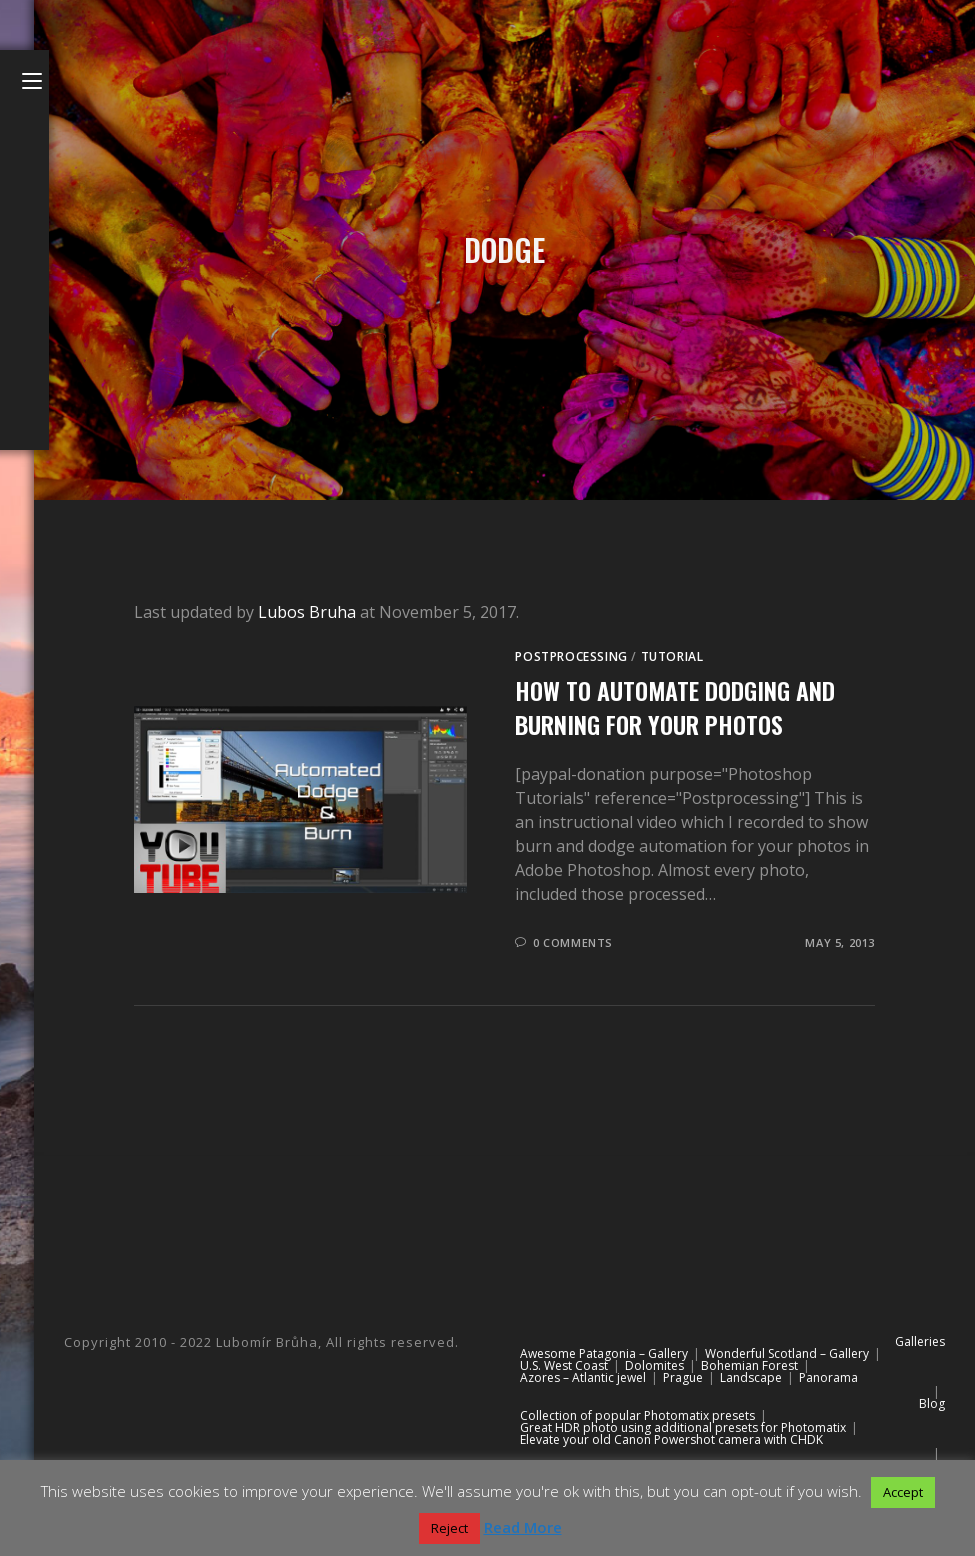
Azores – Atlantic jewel (583, 1377)
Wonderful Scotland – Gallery (787, 1353)
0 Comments (573, 942)
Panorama (828, 1377)
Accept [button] (903, 1492)
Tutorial (672, 656)
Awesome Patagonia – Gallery (604, 1353)
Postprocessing (571, 656)
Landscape (751, 1377)
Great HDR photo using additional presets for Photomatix (683, 1427)
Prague (683, 1377)
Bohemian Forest (749, 1365)
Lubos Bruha (307, 612)
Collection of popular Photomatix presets (637, 1415)
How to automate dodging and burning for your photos (675, 707)
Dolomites (654, 1365)
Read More (523, 1527)
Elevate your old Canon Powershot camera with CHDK (671, 1439)
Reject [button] (449, 1528)
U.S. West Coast (564, 1365)
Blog (932, 1403)
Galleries (920, 1341)
